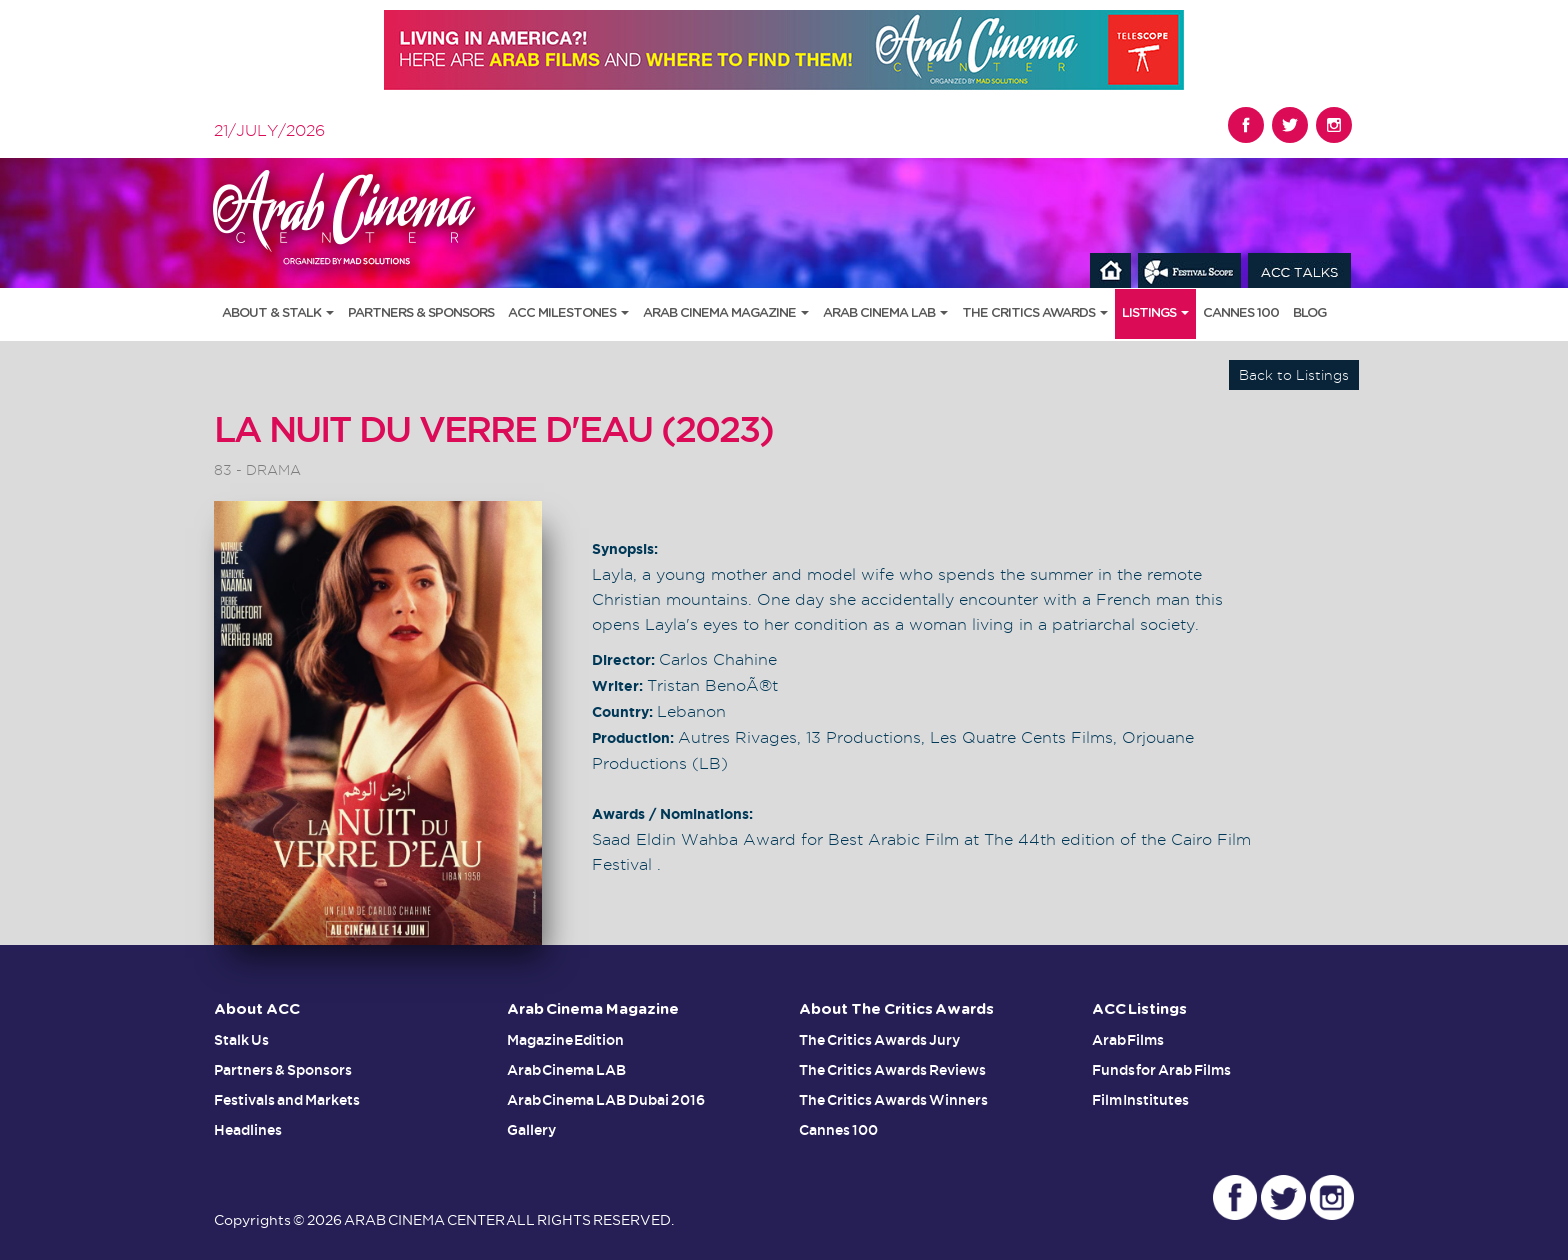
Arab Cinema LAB (885, 313)
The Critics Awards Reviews (892, 1070)
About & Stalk (278, 313)
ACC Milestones (568, 313)
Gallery (531, 1130)
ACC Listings (1140, 1009)
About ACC (257, 1009)
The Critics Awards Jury (879, 1040)
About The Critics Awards (896, 1009)
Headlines (248, 1130)
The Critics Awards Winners (893, 1100)
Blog (1309, 313)
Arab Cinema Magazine (726, 313)
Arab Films (1128, 1040)
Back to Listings (1294, 375)
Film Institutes (1141, 1100)
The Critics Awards (1035, 313)
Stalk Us (241, 1040)
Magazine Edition (566, 1040)
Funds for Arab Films (1162, 1070)
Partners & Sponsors (421, 313)
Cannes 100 (1241, 313)
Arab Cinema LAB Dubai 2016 (606, 1100)
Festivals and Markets (287, 1100)
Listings (1155, 313)
